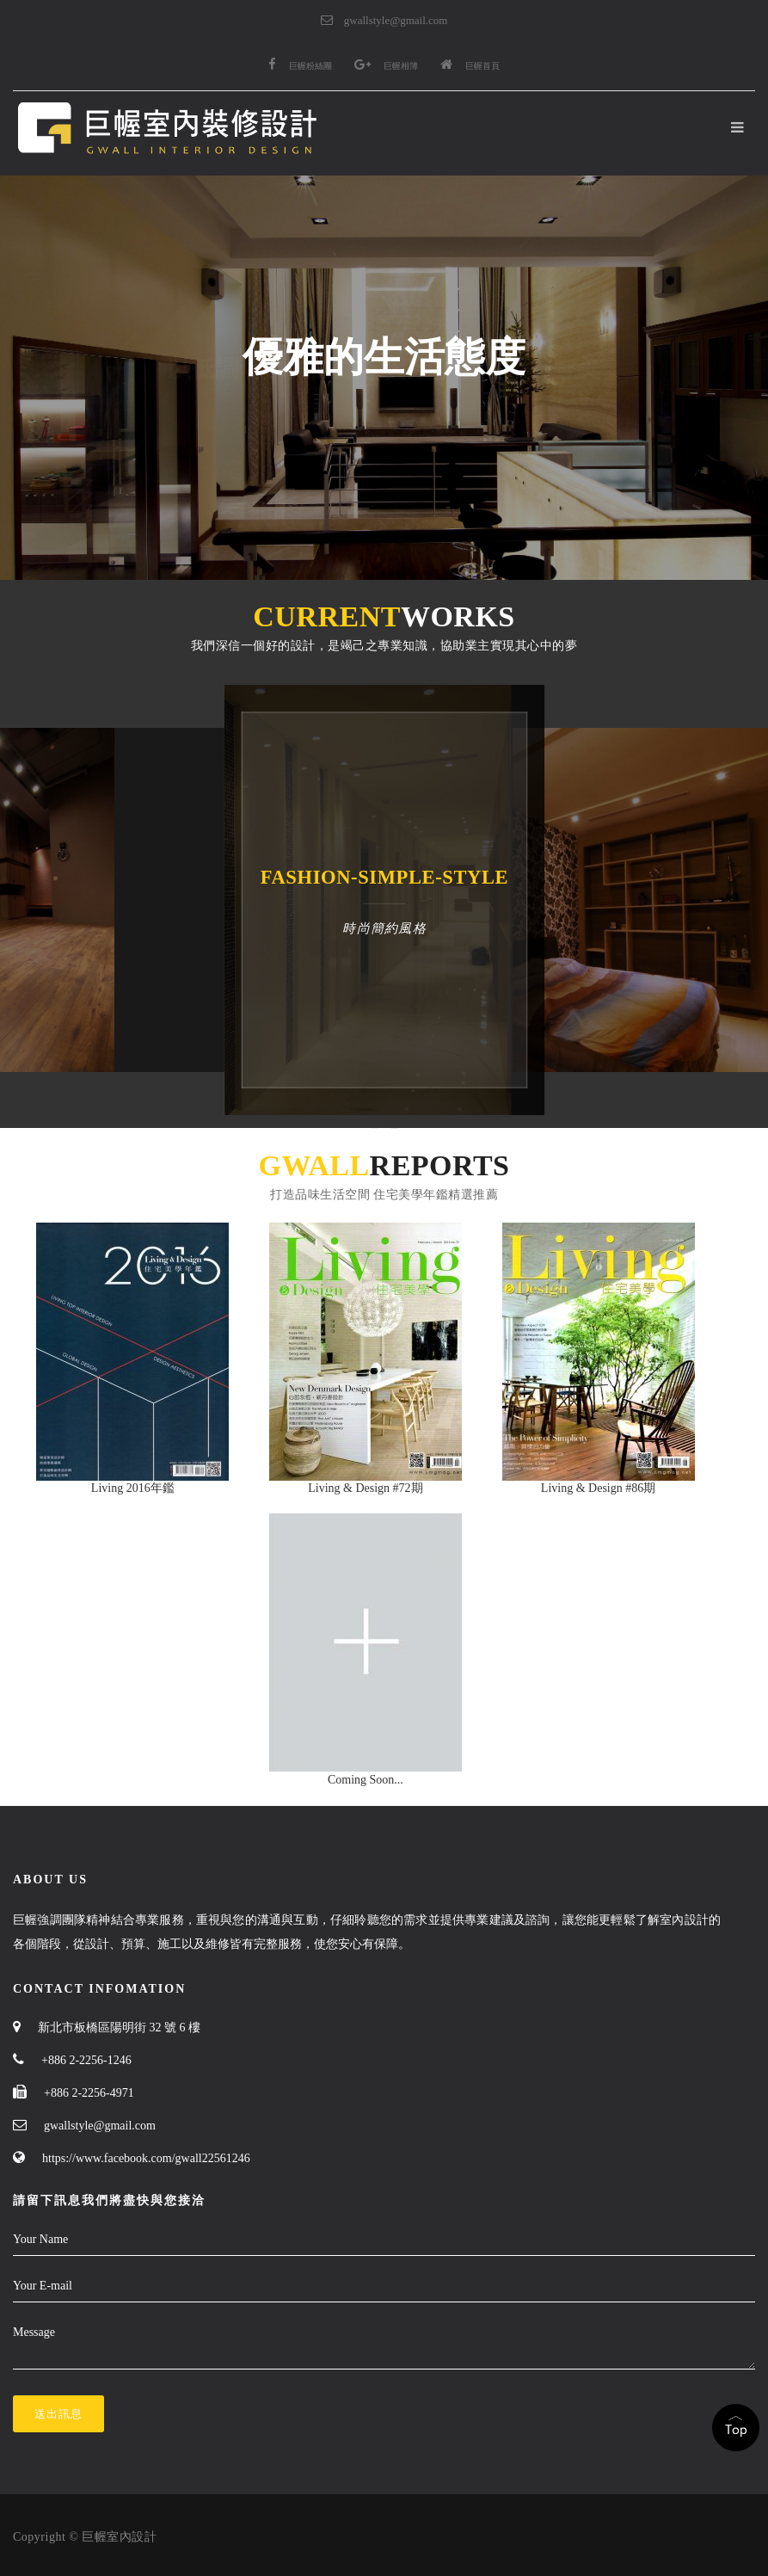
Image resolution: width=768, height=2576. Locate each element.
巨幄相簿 (386, 66)
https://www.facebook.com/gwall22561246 (146, 2158)
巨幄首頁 (470, 66)
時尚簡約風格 (384, 928)
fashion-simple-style (384, 877)
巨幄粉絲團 (300, 66)
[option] (128, 900)
